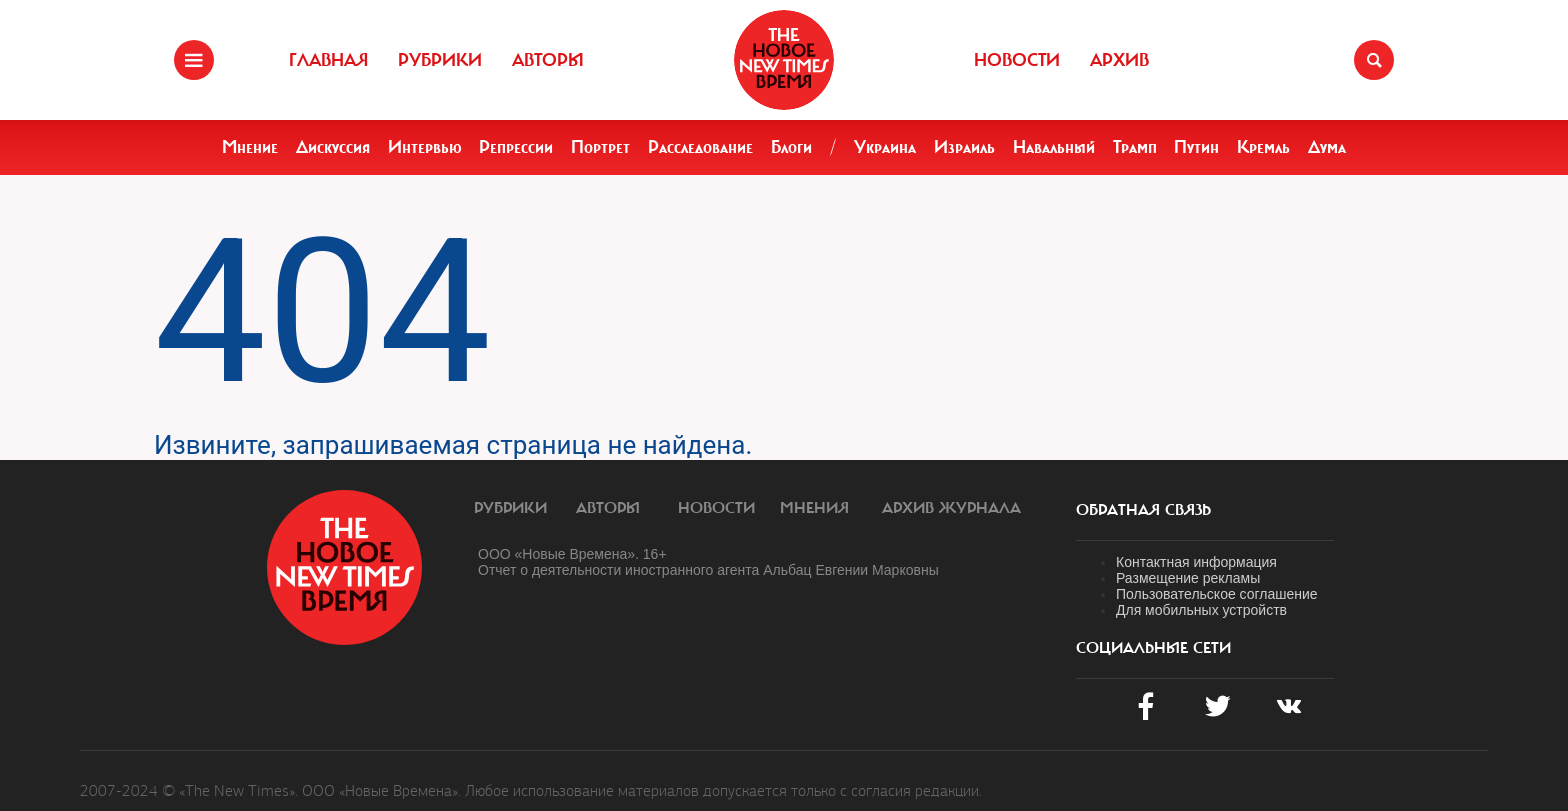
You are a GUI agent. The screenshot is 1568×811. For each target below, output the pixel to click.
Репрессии (516, 147)
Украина (885, 147)
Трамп (1135, 147)
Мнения (814, 508)
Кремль (1263, 147)
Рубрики (440, 60)
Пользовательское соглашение (1217, 594)
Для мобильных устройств (1201, 610)
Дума (1327, 147)
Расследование (700, 147)
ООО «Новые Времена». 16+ (572, 554)
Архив (1119, 60)
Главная (328, 60)
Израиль (964, 147)
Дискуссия (333, 147)
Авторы (548, 60)
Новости (1017, 60)
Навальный (1054, 147)
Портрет (600, 147)
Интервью (425, 147)
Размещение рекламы (1188, 578)
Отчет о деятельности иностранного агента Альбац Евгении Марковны (708, 570)
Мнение (250, 147)
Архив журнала (951, 508)
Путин (1196, 147)
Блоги (791, 147)
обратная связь (1143, 510)
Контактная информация (1196, 562)
